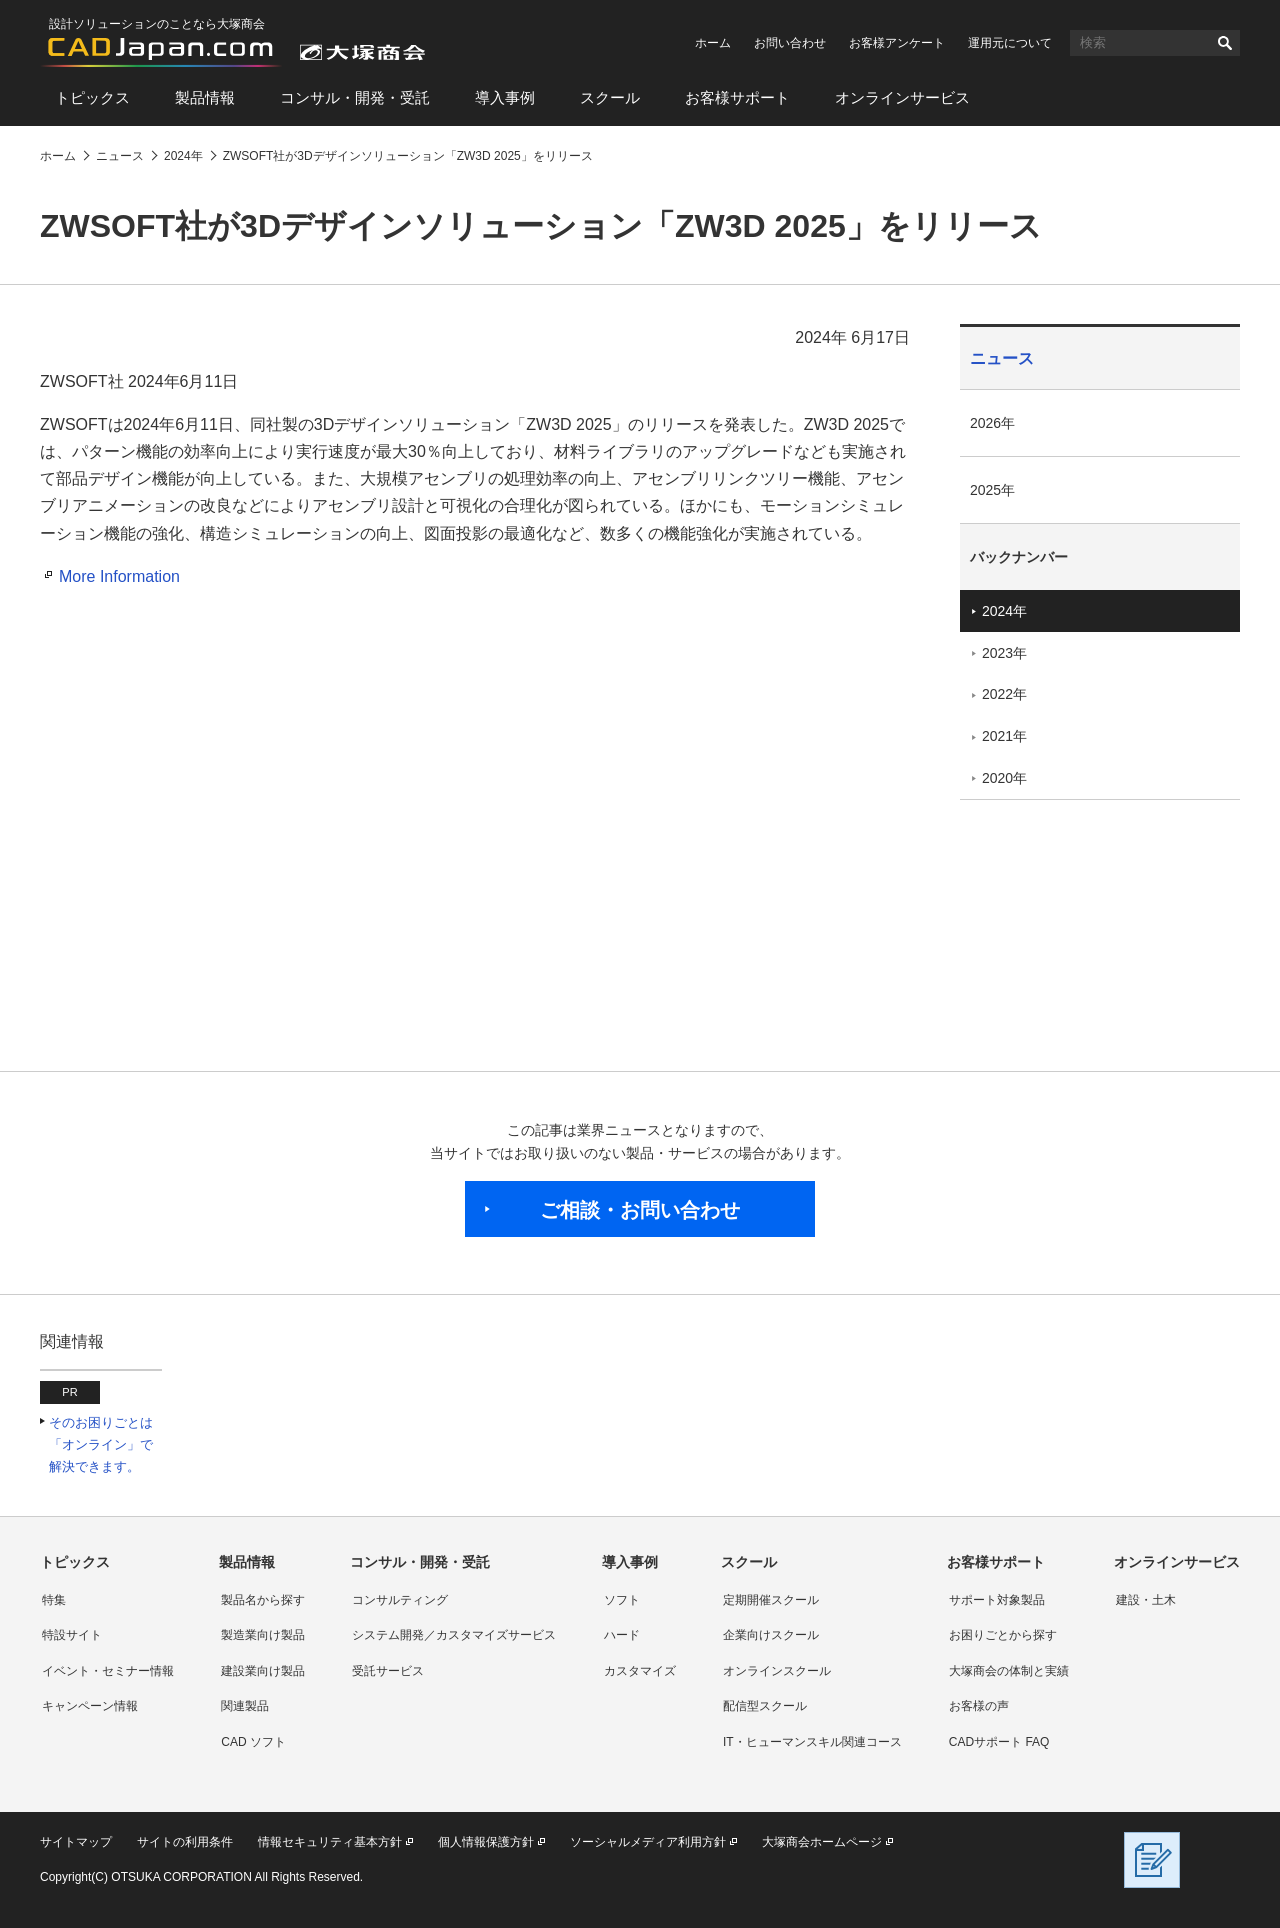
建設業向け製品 (263, 1671)
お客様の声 (979, 1706)
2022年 (1004, 694)
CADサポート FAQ (999, 1742)
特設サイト (72, 1635)
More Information (119, 576)
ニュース (1002, 358)
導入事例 (505, 97)
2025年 (992, 490)
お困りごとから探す (1003, 1635)
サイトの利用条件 (185, 1842)
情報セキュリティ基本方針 (330, 1842)
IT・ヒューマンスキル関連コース (812, 1742)
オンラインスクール (777, 1671)
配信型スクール (765, 1706)
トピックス (92, 97)
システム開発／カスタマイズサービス (454, 1635)
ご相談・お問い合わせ (640, 1210)
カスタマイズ (640, 1671)
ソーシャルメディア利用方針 (648, 1842)
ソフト (622, 1600)
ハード (622, 1635)
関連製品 (245, 1706)
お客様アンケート (897, 43)
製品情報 (205, 97)
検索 (1225, 43)
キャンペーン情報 (90, 1706)
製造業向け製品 (263, 1635)
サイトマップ (76, 1842)
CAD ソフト (253, 1742)
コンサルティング (400, 1600)
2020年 (1004, 778)
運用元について (1010, 43)
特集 (54, 1600)
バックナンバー (1019, 557)
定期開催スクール (771, 1600)
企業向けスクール (771, 1635)
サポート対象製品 (997, 1600)
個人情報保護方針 (486, 1842)
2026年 (992, 423)
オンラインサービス (902, 97)
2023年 (1004, 653)
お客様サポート (737, 97)
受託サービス (388, 1671)
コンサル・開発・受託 (355, 97)
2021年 (1004, 736)
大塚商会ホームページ (822, 1842)
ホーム (713, 43)
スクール (610, 97)
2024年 (1004, 611)
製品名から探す (263, 1600)
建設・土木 (1146, 1600)
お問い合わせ (790, 43)
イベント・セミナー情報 (108, 1671)
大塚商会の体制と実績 (1009, 1671)
